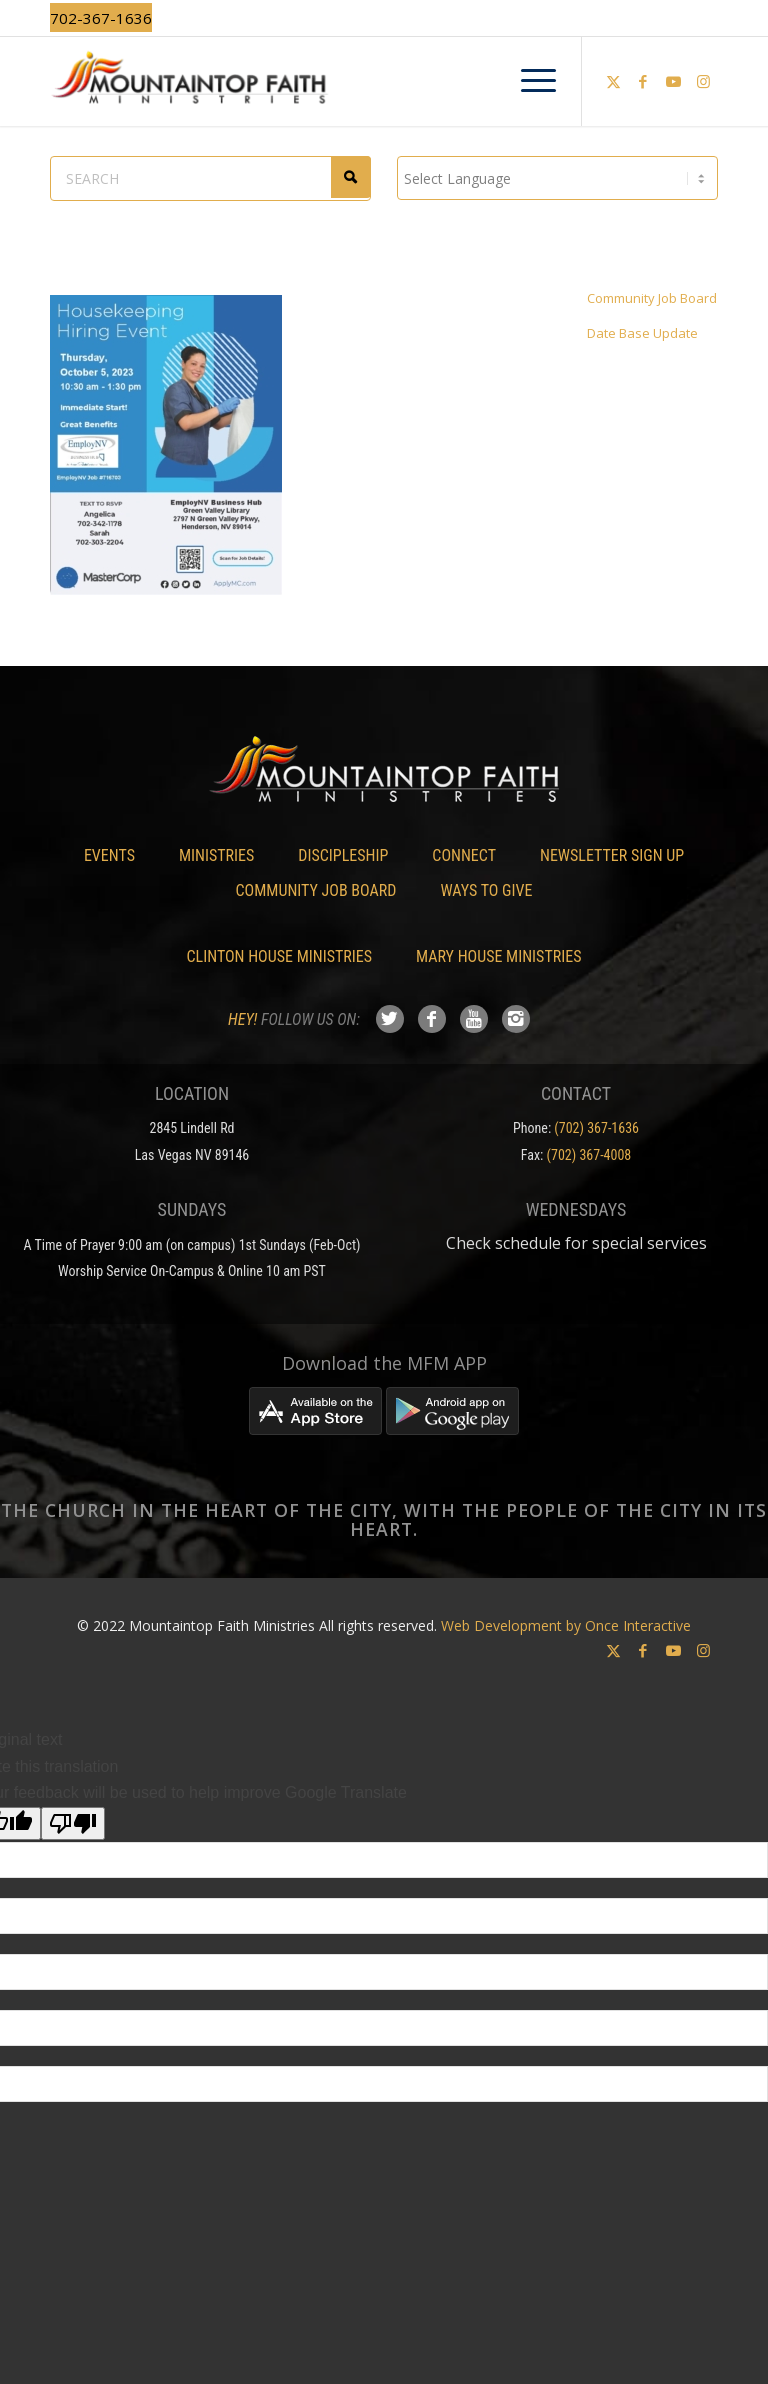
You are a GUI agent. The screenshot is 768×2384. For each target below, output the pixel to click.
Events (109, 855)
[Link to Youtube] (673, 81)
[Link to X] (613, 81)
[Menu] (528, 81)
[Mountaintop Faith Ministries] (384, 81)
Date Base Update (642, 333)
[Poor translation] (73, 1823)
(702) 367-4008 (589, 1155)
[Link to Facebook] (643, 81)
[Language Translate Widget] (557, 178)
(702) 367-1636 (596, 1128)
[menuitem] (528, 81)
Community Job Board (652, 298)
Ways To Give (486, 890)
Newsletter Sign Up (612, 855)
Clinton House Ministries (280, 956)
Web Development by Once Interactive (566, 1625)
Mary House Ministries (498, 956)
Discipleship (343, 855)
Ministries (216, 855)
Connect (464, 855)
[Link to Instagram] (703, 81)
